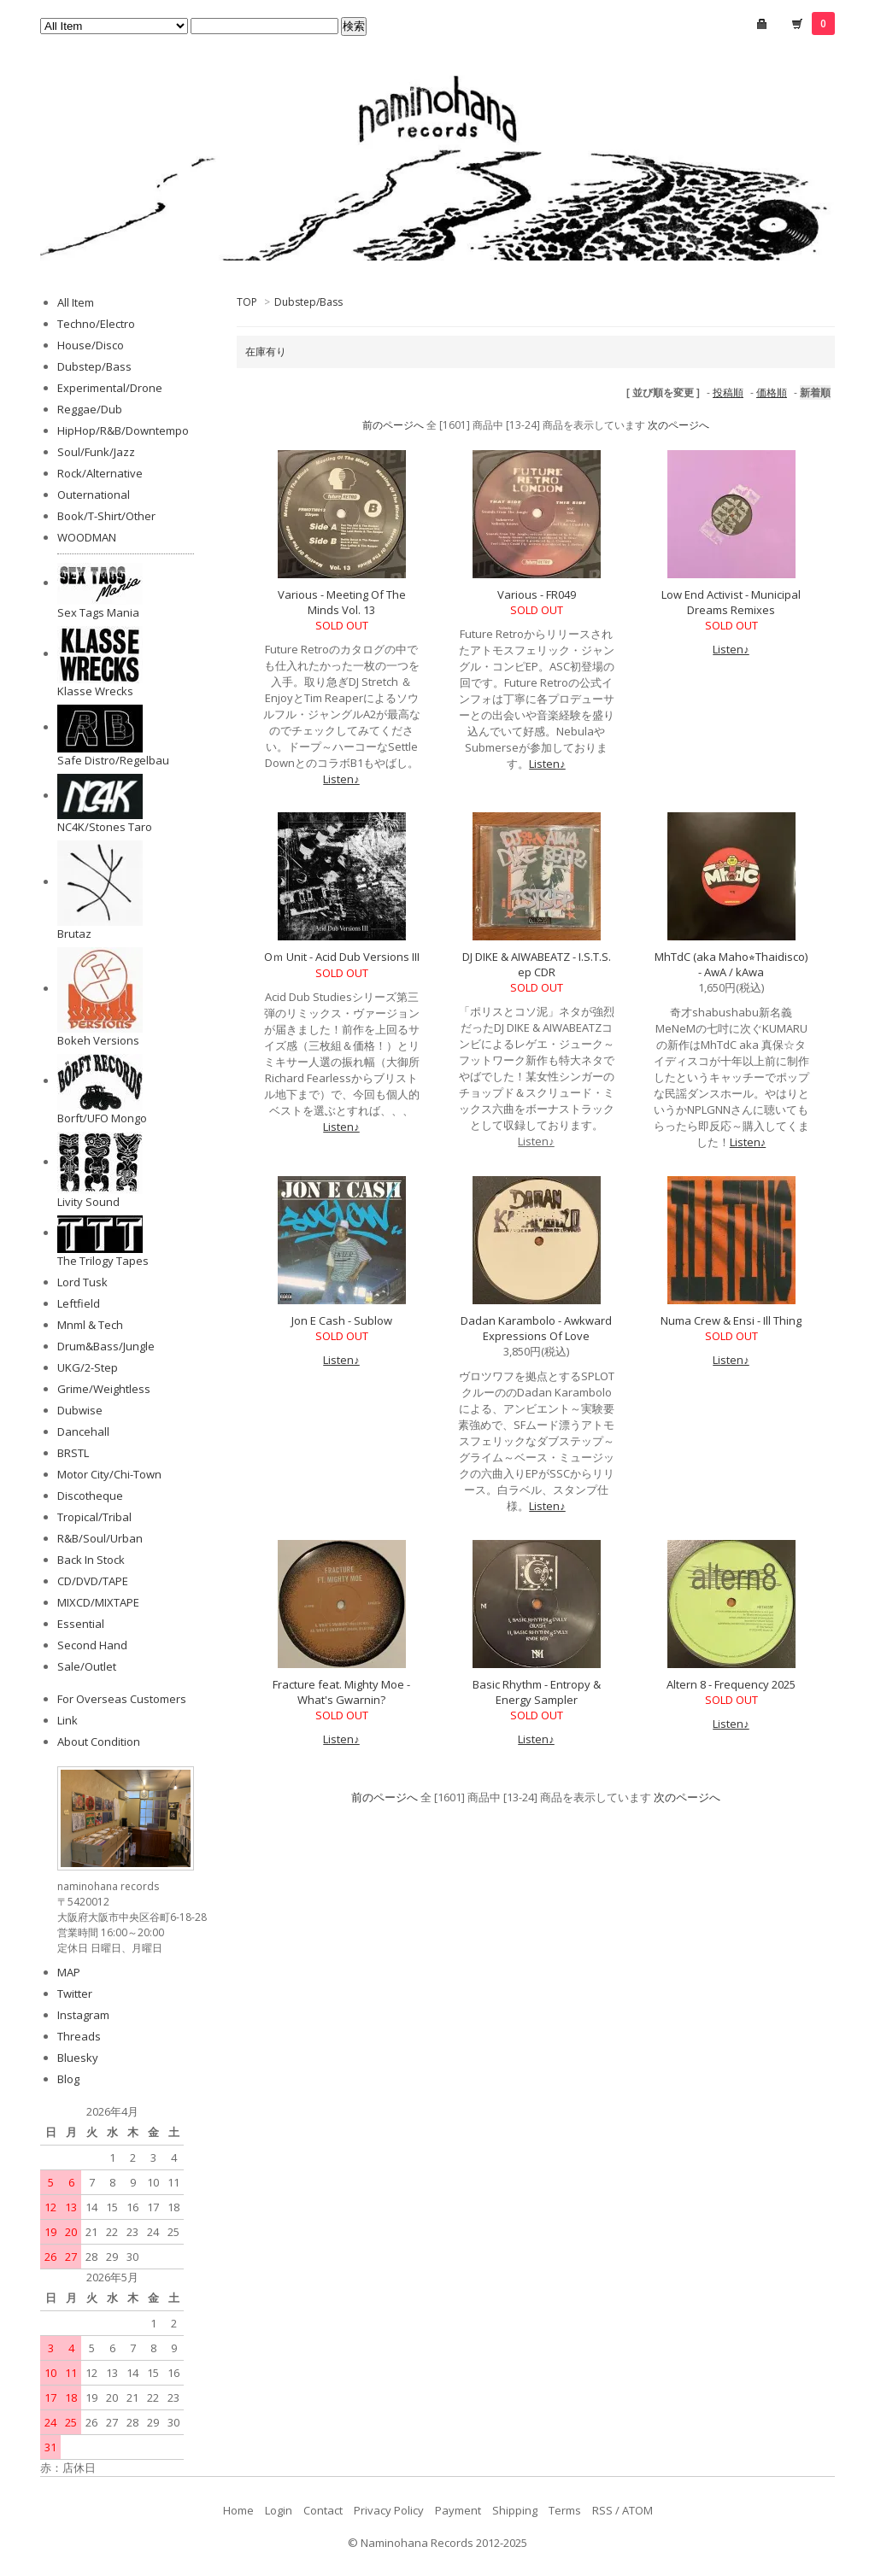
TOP (247, 302)
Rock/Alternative (100, 473)
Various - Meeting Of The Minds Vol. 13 (342, 602)
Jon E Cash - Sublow (341, 1320)
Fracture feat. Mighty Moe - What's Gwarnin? (341, 1692)
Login (278, 2510)
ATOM (637, 2510)
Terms (565, 2510)
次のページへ (678, 425)
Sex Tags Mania (98, 612)
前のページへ (393, 425)
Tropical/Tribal (94, 1517)
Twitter (74, 1993)
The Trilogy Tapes (103, 1260)
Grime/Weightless (103, 1388)
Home (238, 2510)
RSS (602, 2510)
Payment (458, 2510)
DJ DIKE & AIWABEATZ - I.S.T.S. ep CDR (536, 964)
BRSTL (73, 1453)
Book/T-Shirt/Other (106, 516)
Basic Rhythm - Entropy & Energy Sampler (537, 1692)
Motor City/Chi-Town (109, 1474)
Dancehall (83, 1431)
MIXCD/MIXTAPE (98, 1602)
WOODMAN (86, 537)
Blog (68, 2079)
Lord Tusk (82, 1282)
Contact (323, 2510)
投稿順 (728, 392)
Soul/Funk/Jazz (96, 452)
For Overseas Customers (121, 1699)
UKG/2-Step (87, 1367)
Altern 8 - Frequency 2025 (731, 1684)
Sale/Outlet (86, 1666)
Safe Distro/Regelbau (113, 760)
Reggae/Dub (89, 409)
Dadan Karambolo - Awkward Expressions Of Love (536, 1328)
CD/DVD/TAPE (92, 1581)
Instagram (83, 2015)
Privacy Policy (389, 2510)
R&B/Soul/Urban (100, 1538)
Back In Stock (91, 1559)
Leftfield (78, 1303)
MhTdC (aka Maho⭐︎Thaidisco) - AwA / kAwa (731, 964)
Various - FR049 (536, 594)
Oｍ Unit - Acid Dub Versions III (342, 956)
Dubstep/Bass (308, 302)
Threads (79, 2036)
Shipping (514, 2510)
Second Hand (92, 1645)
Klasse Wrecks (95, 691)
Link (67, 1720)
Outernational (93, 494)
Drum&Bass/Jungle (106, 1346)
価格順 (771, 392)
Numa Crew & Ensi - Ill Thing (731, 1320)
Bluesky (77, 2057)
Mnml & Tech (90, 1324)
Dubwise (80, 1410)
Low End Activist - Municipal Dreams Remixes (731, 602)
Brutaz (74, 933)
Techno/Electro (96, 323)
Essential (80, 1623)
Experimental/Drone (109, 387)
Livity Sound (88, 1201)
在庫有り (265, 351)
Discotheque (90, 1495)
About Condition (98, 1741)
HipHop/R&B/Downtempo (123, 430)
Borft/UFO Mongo (102, 1118)
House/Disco (90, 345)
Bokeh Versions (98, 1040)
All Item (75, 302)
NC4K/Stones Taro (104, 826)
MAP (68, 1972)
